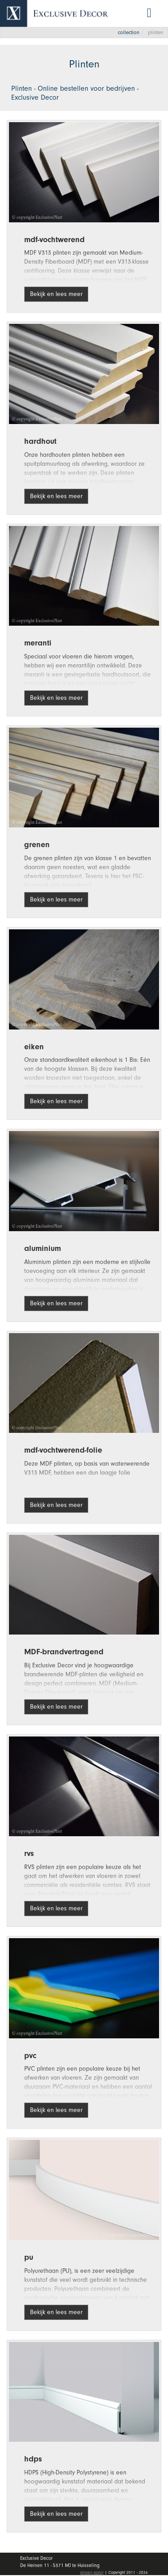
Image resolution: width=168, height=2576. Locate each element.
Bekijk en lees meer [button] (56, 294)
